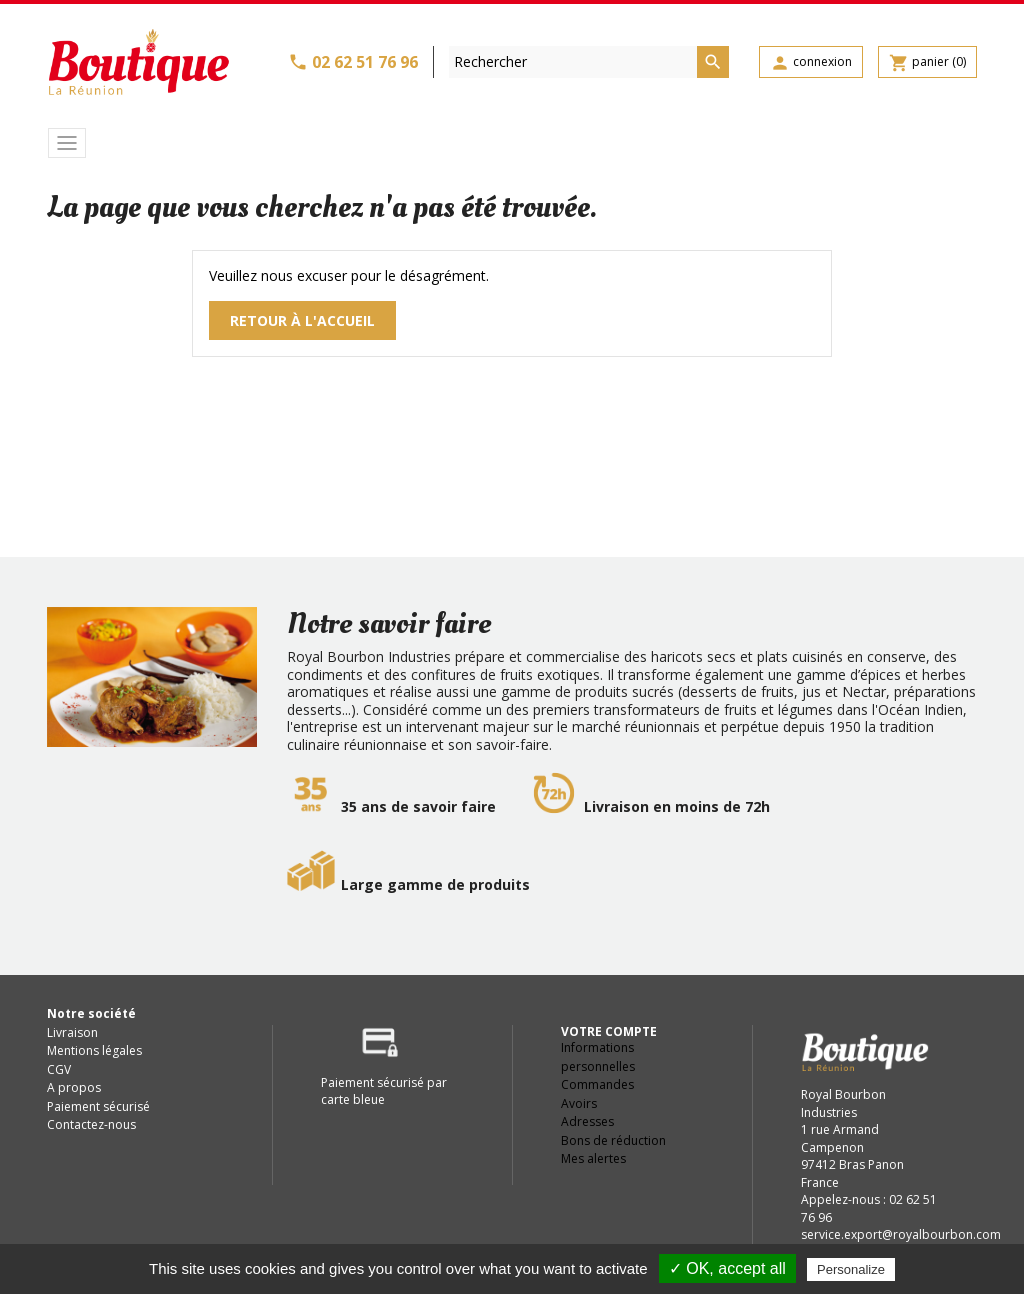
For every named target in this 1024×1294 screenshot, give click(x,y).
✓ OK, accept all (727, 1268)
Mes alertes (593, 1158)
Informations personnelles (598, 1057)
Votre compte (609, 1031)
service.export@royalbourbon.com (901, 1234)
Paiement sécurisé (98, 1106)
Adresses (587, 1121)
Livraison (72, 1032)
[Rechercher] (589, 62)
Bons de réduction (613, 1140)
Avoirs (579, 1103)
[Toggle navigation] (67, 143)
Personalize (851, 1269)
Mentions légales (94, 1050)
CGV (59, 1069)
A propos (74, 1087)
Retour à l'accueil (302, 320)
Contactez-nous (91, 1124)
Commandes (597, 1084)
